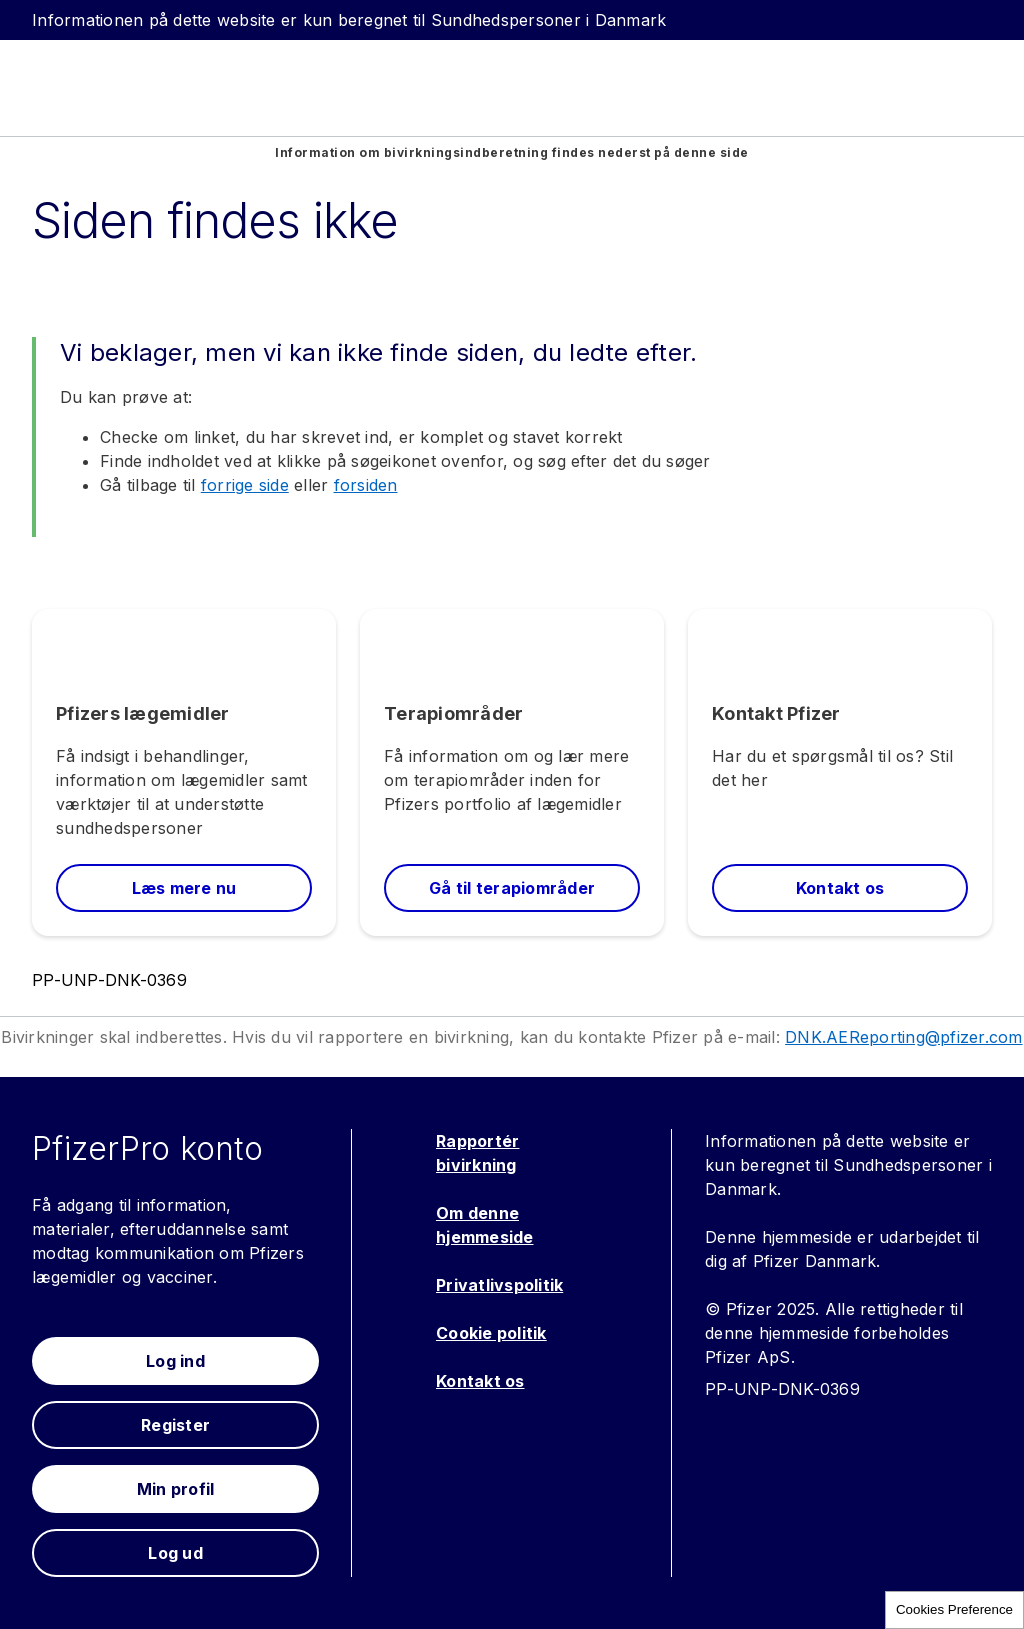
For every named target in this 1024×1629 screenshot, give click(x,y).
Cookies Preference (954, 1609)
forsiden (366, 485)
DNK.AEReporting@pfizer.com (904, 1037)
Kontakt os (480, 1381)
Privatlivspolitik (499, 1285)
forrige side (245, 485)
